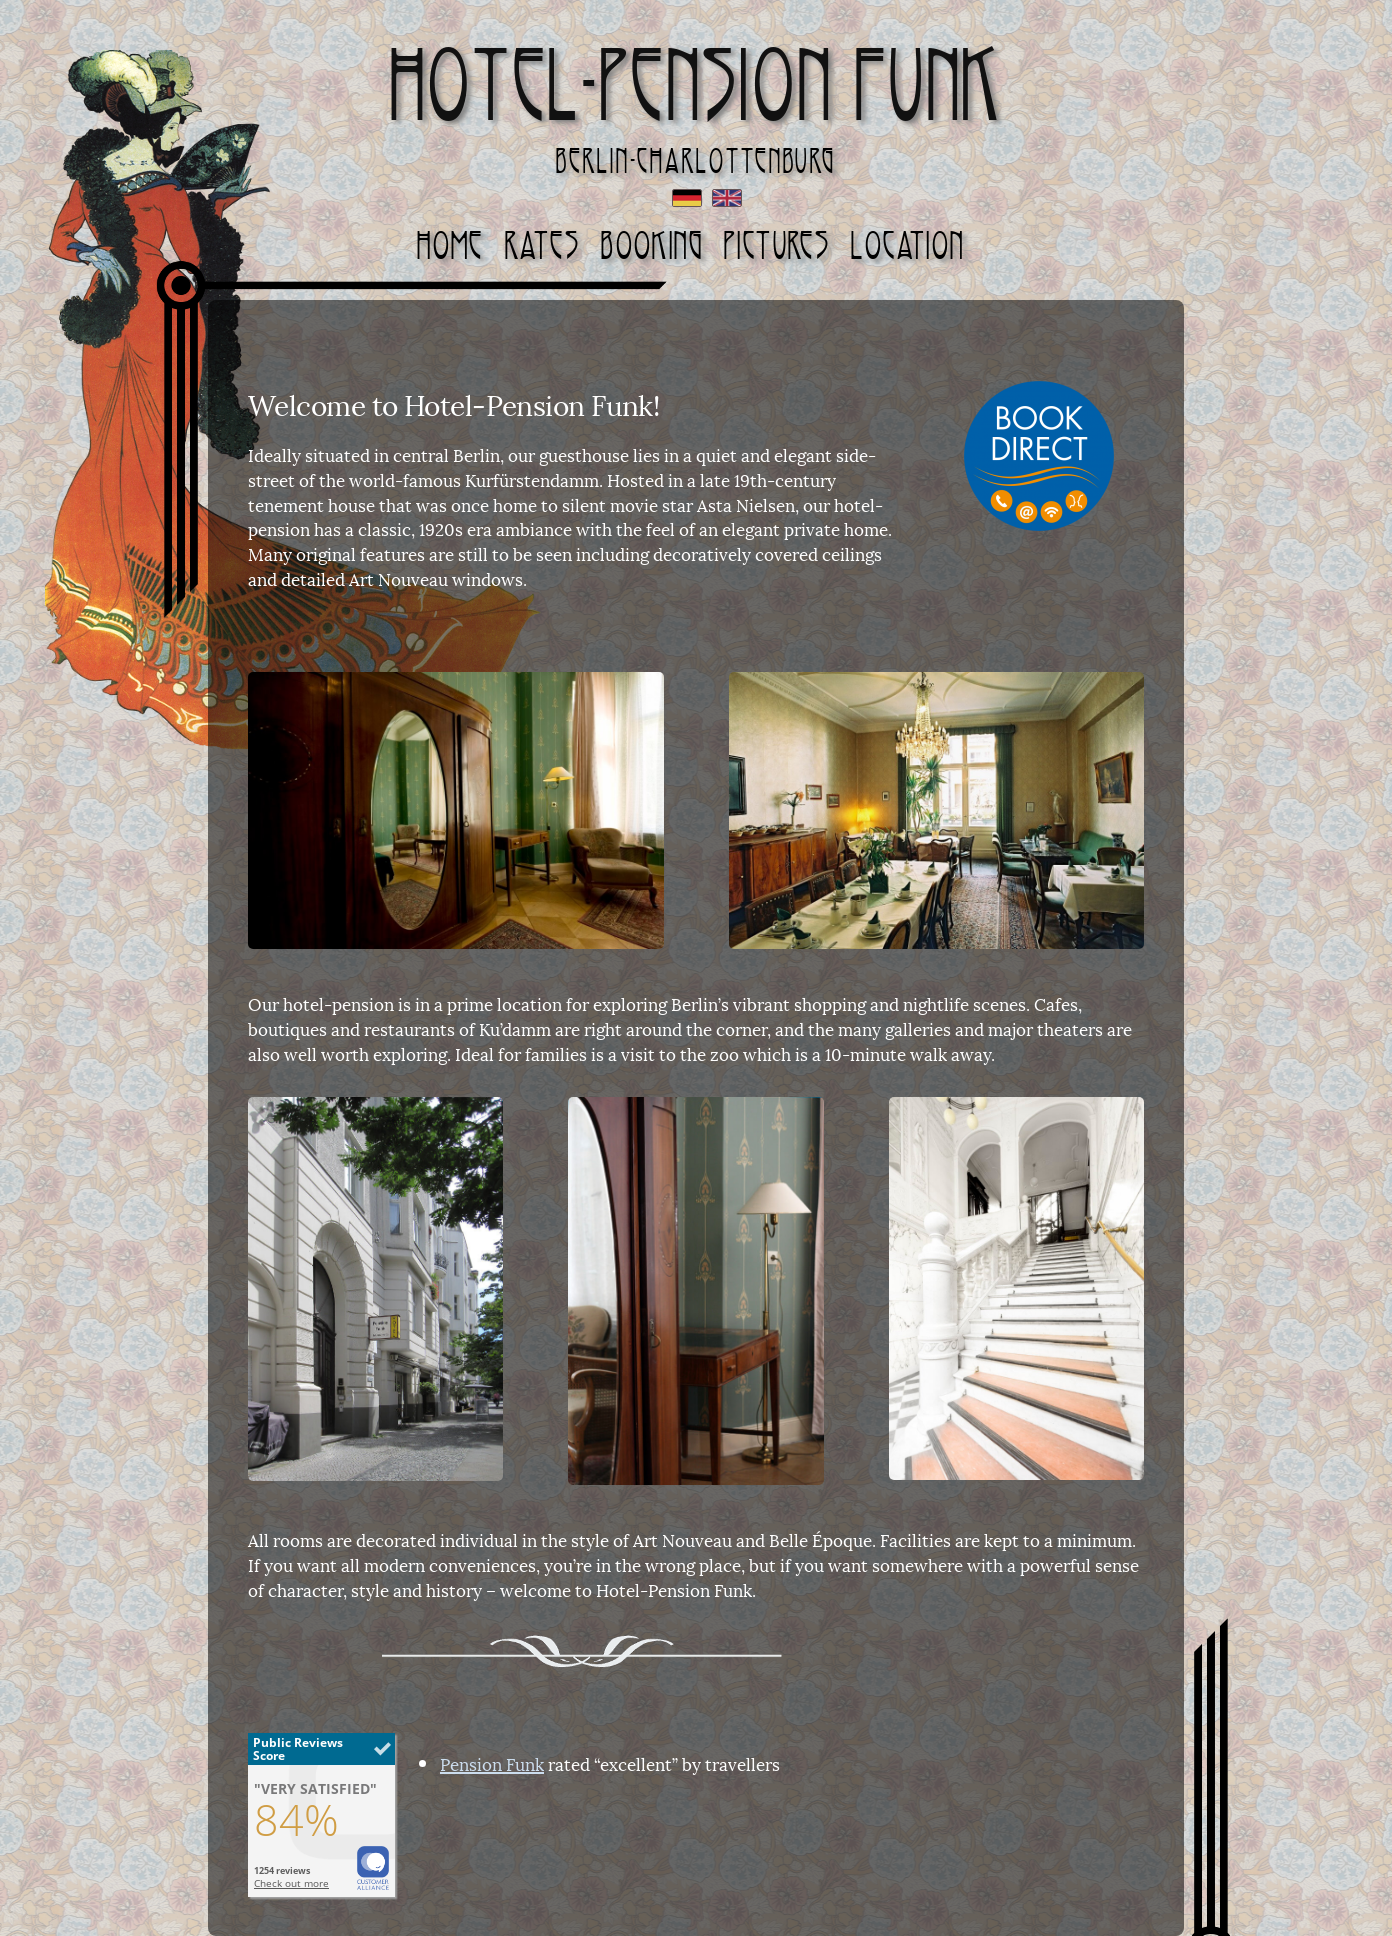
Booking (652, 245)
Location (907, 245)
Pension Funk (492, 1763)
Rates (542, 245)
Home (450, 245)
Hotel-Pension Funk (696, 85)
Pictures (777, 245)
